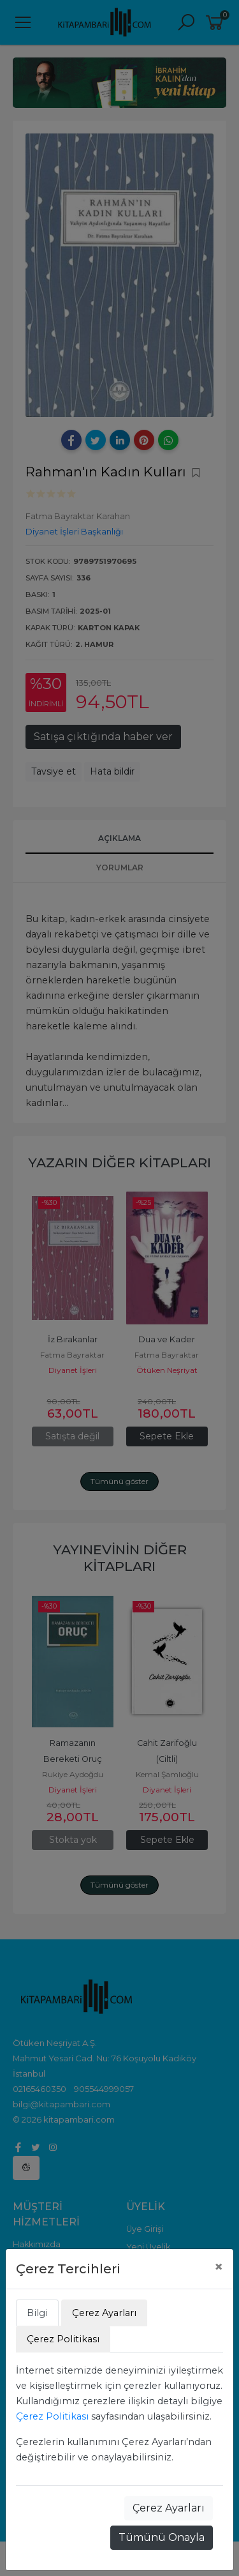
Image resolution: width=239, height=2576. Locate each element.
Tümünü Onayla (162, 2537)
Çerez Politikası (52, 2416)
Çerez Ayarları (169, 2508)
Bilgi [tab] (37, 2313)
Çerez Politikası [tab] (63, 2339)
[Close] (218, 2267)
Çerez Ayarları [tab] (104, 2313)
